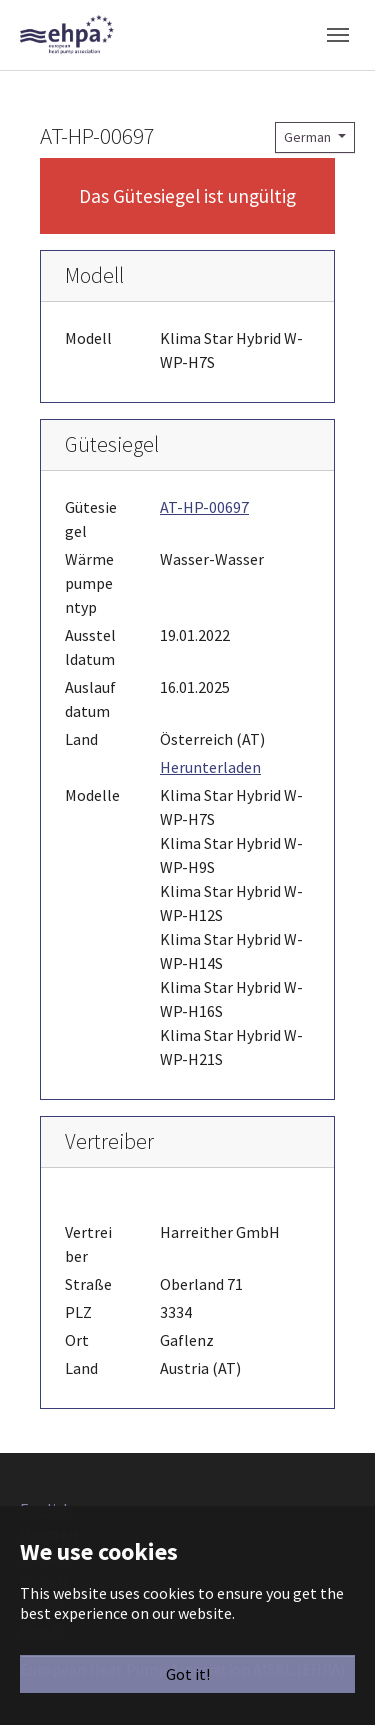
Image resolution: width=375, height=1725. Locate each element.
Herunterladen (210, 767)
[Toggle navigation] (338, 35)
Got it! (188, 1674)
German (309, 137)
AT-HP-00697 (204, 507)
